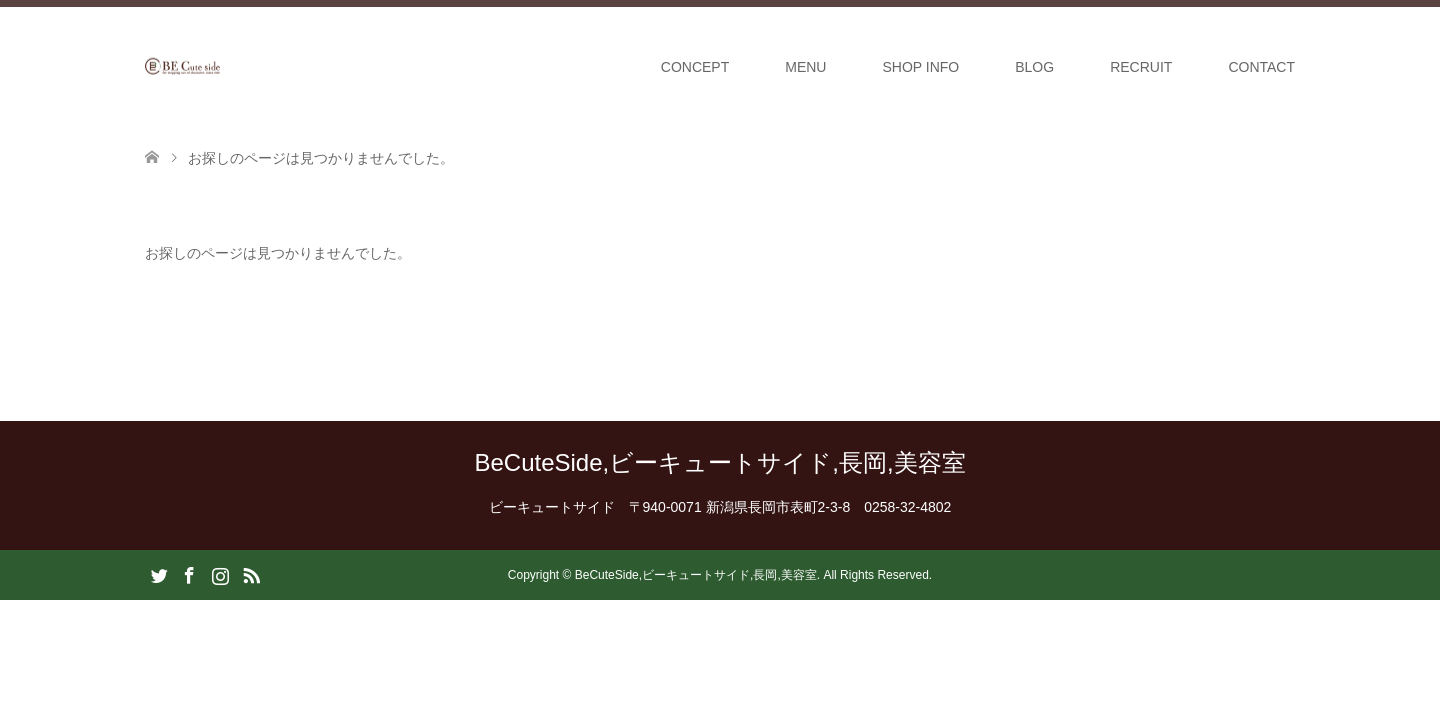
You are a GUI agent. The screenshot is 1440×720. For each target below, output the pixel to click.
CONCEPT (695, 67)
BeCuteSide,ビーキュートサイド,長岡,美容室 (719, 462)
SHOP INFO (920, 67)
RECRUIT (1141, 67)
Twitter (159, 574)
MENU (805, 67)
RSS (251, 574)
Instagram (220, 574)
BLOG (1034, 67)
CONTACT (1261, 67)
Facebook (189, 574)
